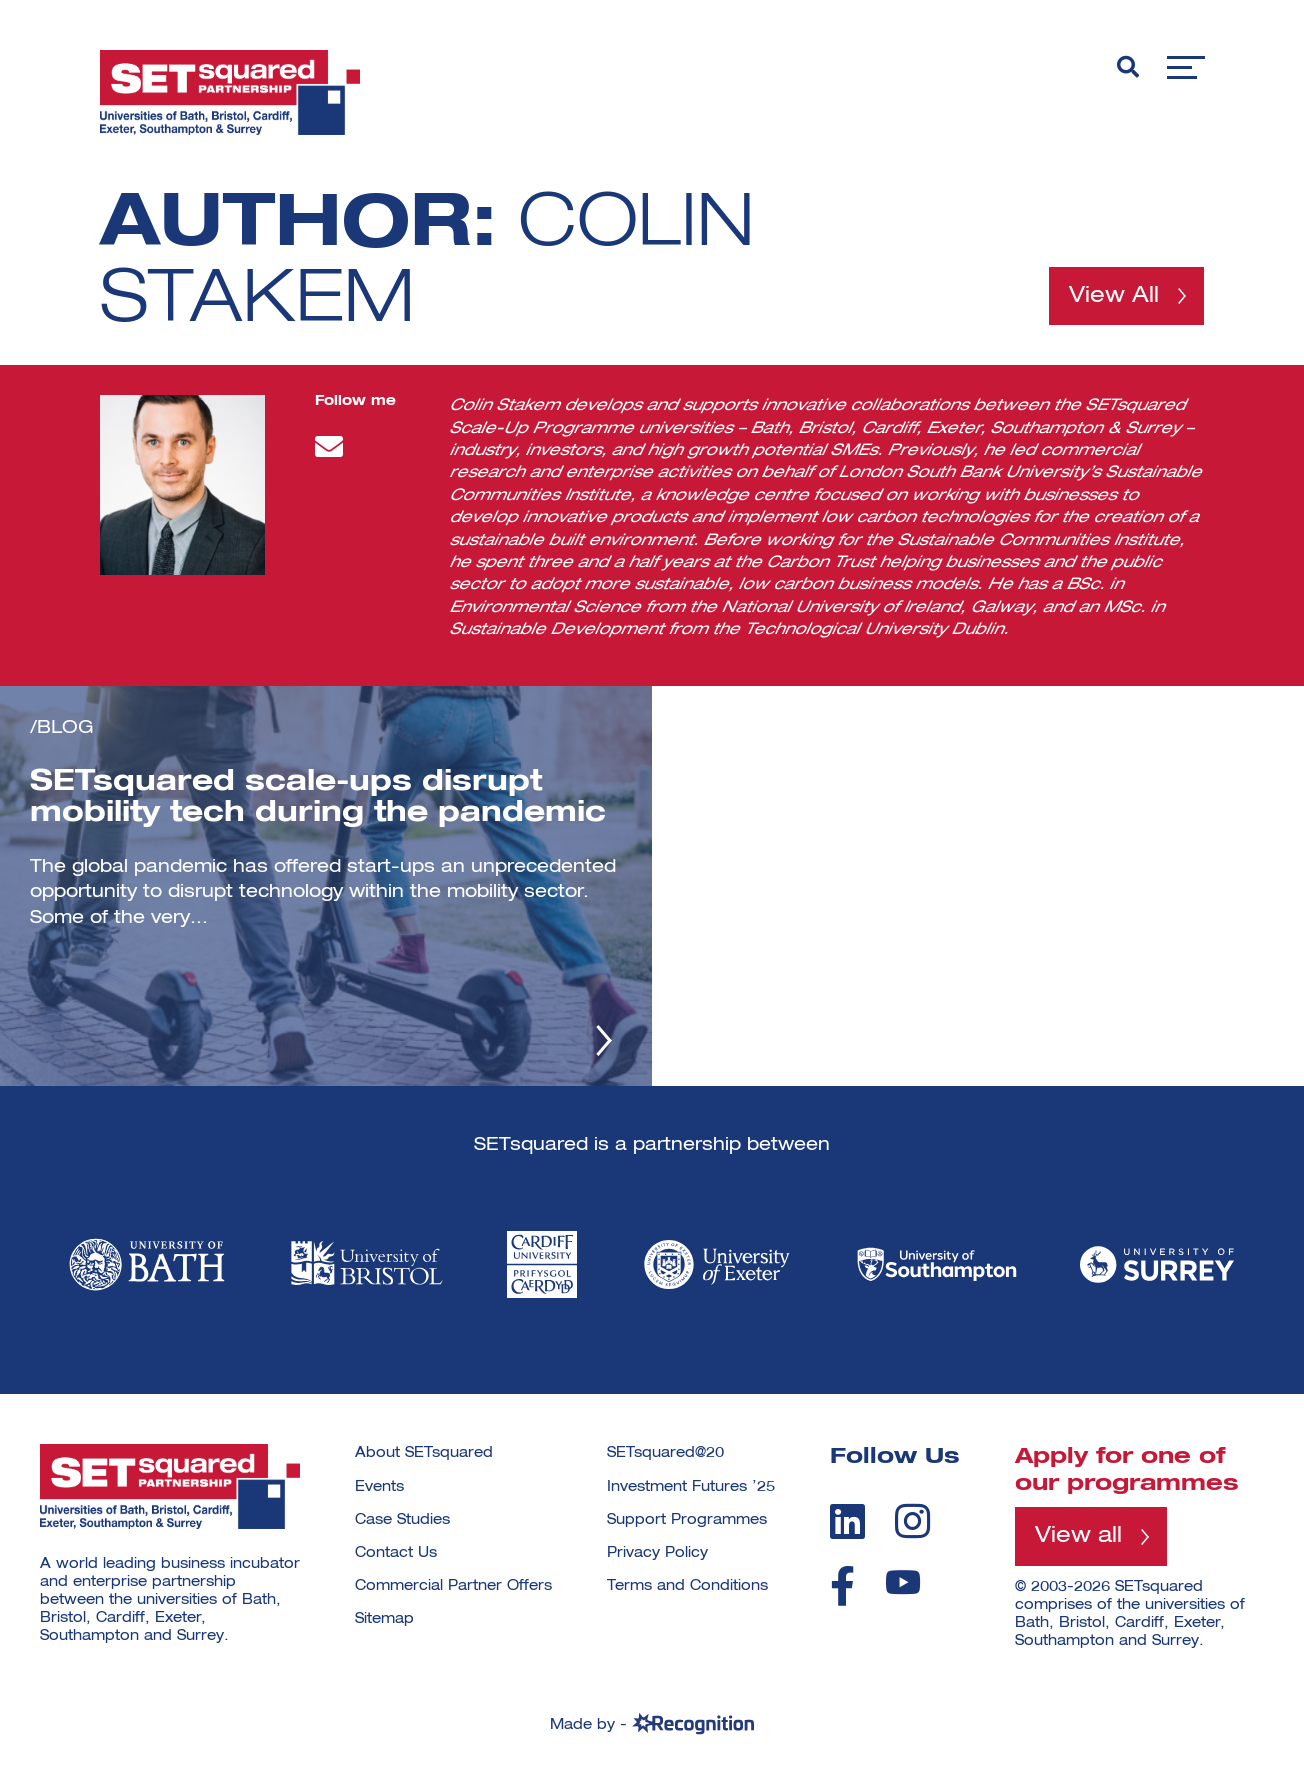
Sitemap (384, 1619)
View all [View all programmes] (1078, 1536)
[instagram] (912, 1521)
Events (379, 1487)
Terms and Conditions (687, 1586)
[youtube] (903, 1582)
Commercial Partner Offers (453, 1586)
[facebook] (842, 1586)
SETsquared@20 (665, 1453)
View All (1114, 296)
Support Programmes (687, 1520)
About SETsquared (424, 1453)
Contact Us (396, 1553)
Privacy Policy (657, 1553)
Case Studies (402, 1520)
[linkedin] (847, 1521)
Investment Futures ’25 (691, 1487)
